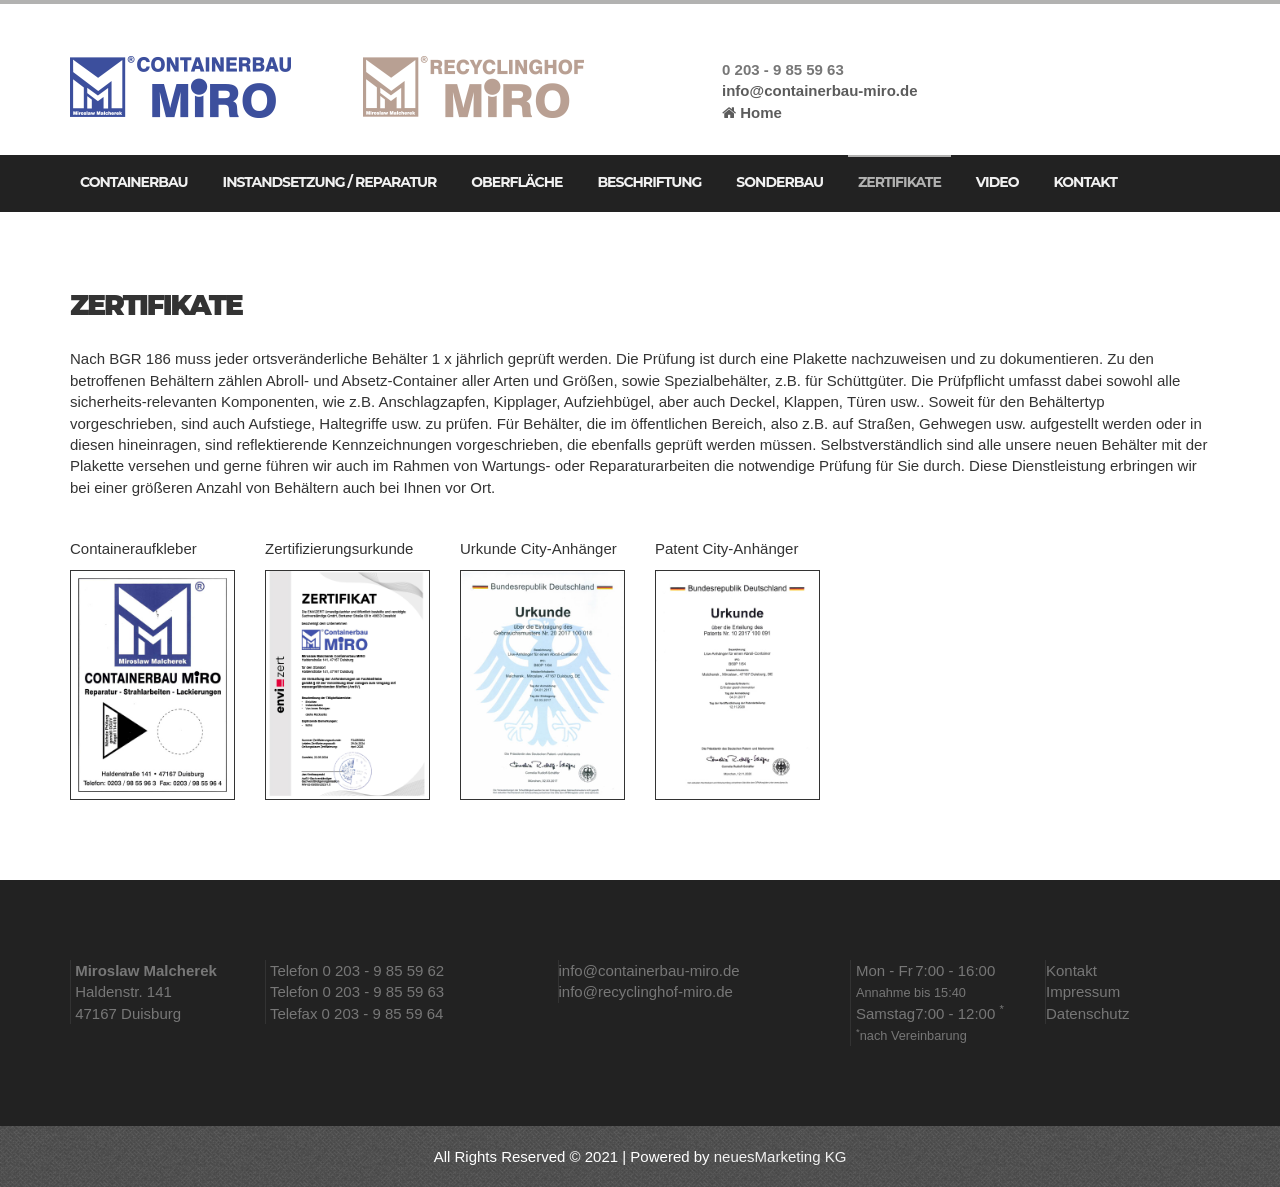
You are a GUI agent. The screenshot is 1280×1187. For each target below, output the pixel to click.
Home (752, 112)
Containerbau (134, 182)
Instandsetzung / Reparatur (330, 182)
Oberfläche (516, 182)
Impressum (1083, 991)
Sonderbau (779, 182)
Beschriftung (649, 182)
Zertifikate (899, 182)
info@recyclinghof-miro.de (646, 991)
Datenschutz (1087, 1013)
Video (997, 182)
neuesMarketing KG (780, 1156)
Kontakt (1084, 182)
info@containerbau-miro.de (819, 90)
